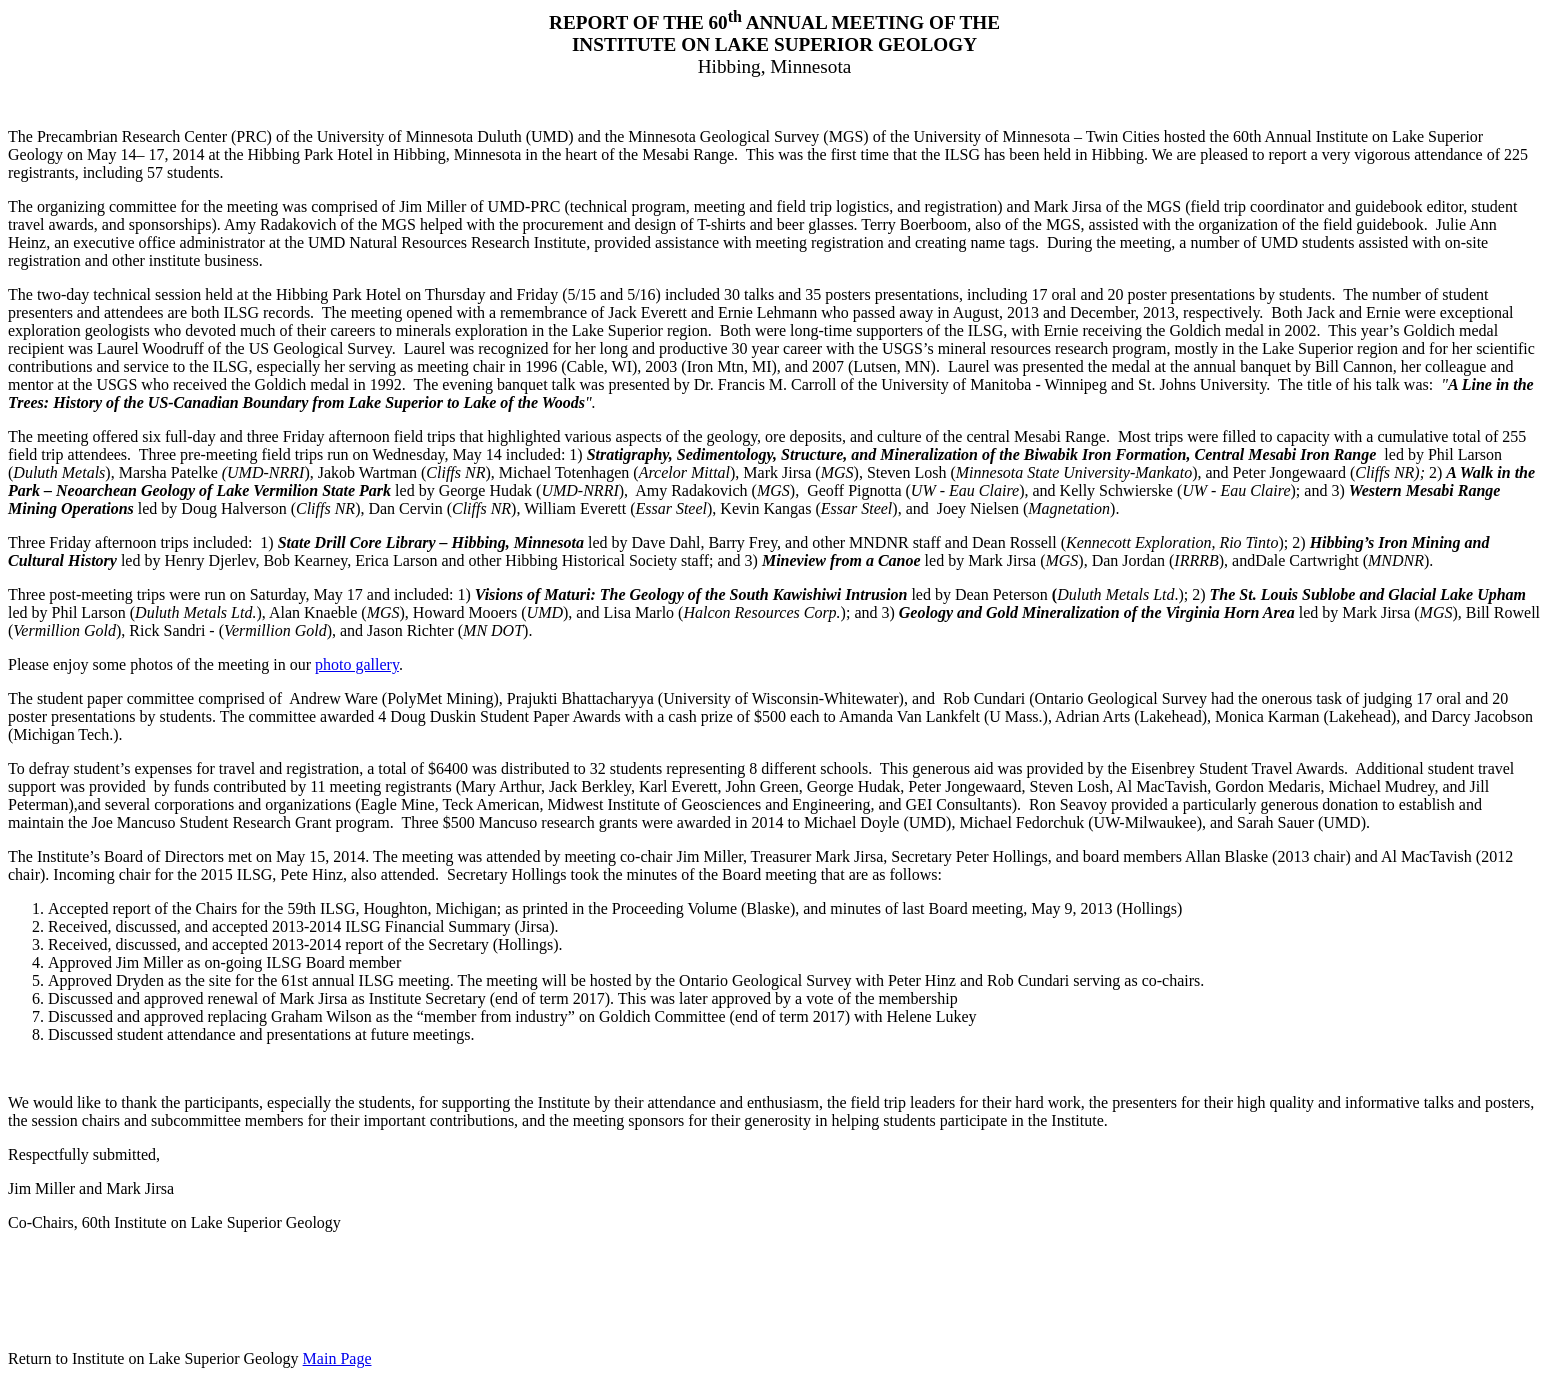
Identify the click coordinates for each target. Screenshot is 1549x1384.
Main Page (337, 1358)
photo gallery (357, 664)
